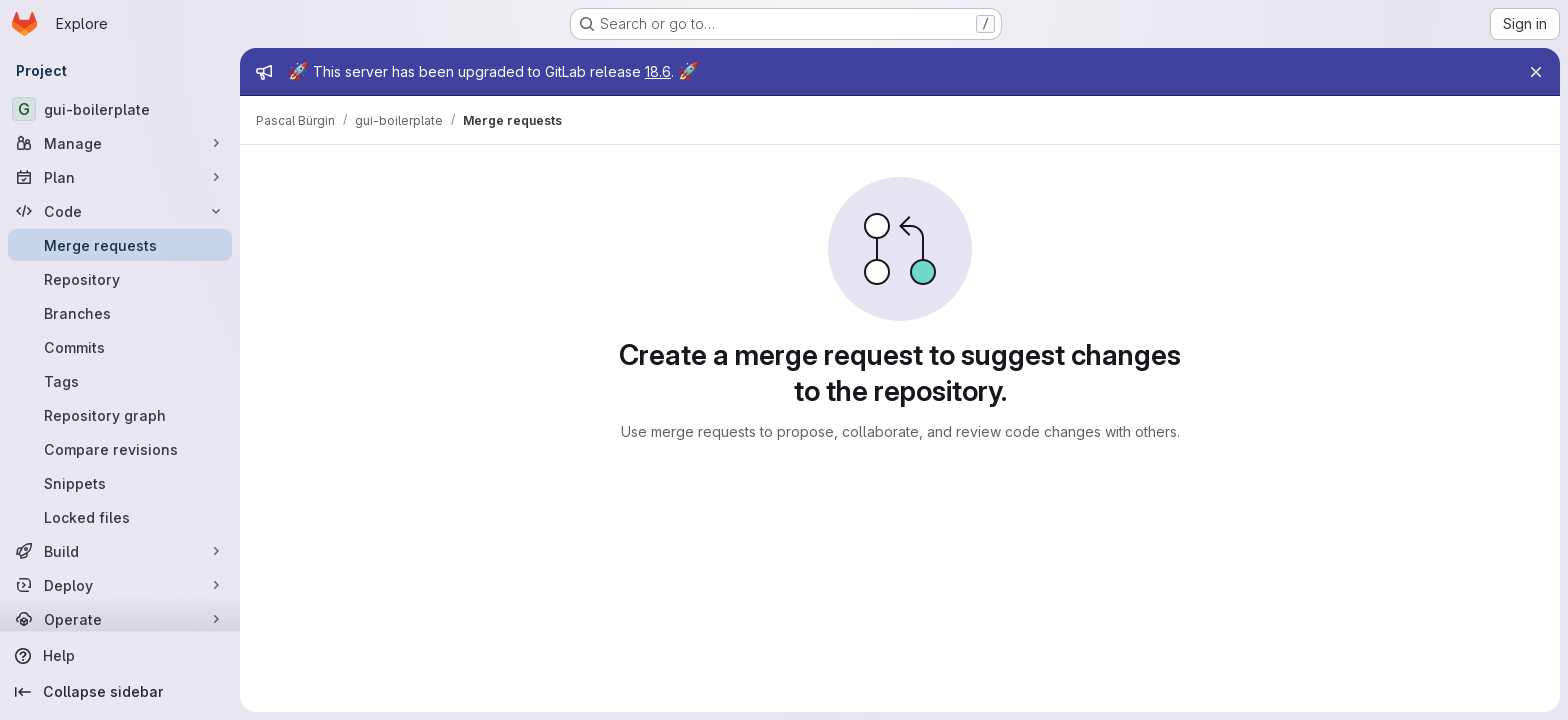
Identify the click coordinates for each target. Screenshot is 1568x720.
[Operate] (120, 619)
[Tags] (120, 381)
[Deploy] (120, 585)
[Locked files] (120, 517)
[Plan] (120, 177)
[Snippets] (120, 483)
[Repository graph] (120, 415)
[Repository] (120, 279)
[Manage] (120, 143)
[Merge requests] (120, 245)
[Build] (120, 551)
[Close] (1536, 72)
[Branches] (120, 313)
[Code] (120, 211)
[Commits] (120, 347)
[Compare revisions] (120, 449)
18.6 (658, 71)
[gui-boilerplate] (120, 109)
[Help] (120, 656)
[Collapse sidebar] (120, 692)
